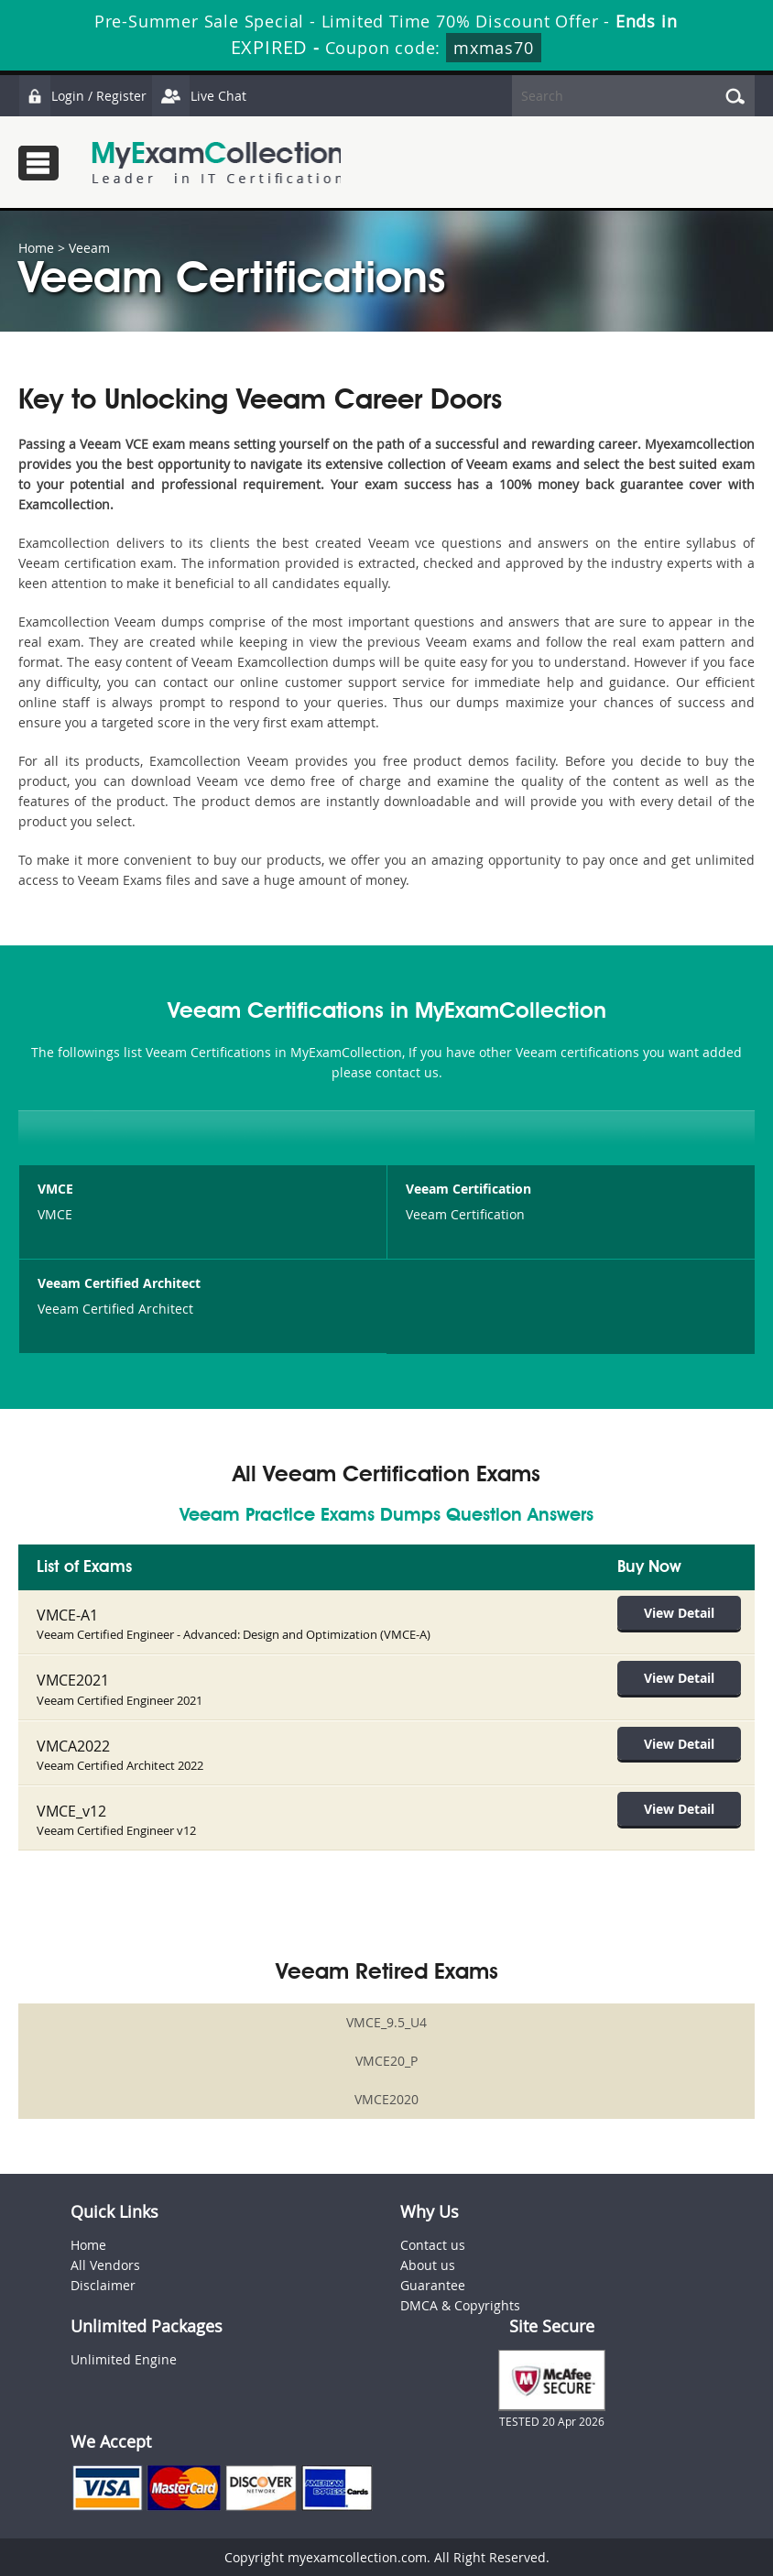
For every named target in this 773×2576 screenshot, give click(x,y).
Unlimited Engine (124, 2358)
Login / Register (82, 95)
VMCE (55, 1188)
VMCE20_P (386, 2059)
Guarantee (432, 2284)
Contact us (432, 2244)
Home (36, 248)
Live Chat (198, 95)
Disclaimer (103, 2284)
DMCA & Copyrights (460, 2304)
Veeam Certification (468, 1188)
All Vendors (105, 2264)
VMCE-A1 (67, 1615)
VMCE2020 (386, 2098)
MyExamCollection (217, 162)
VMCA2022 (73, 1745)
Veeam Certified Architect (119, 1283)
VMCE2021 (73, 1680)
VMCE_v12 (71, 1810)
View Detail (680, 1612)
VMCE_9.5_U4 (386, 2021)
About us (427, 2264)
